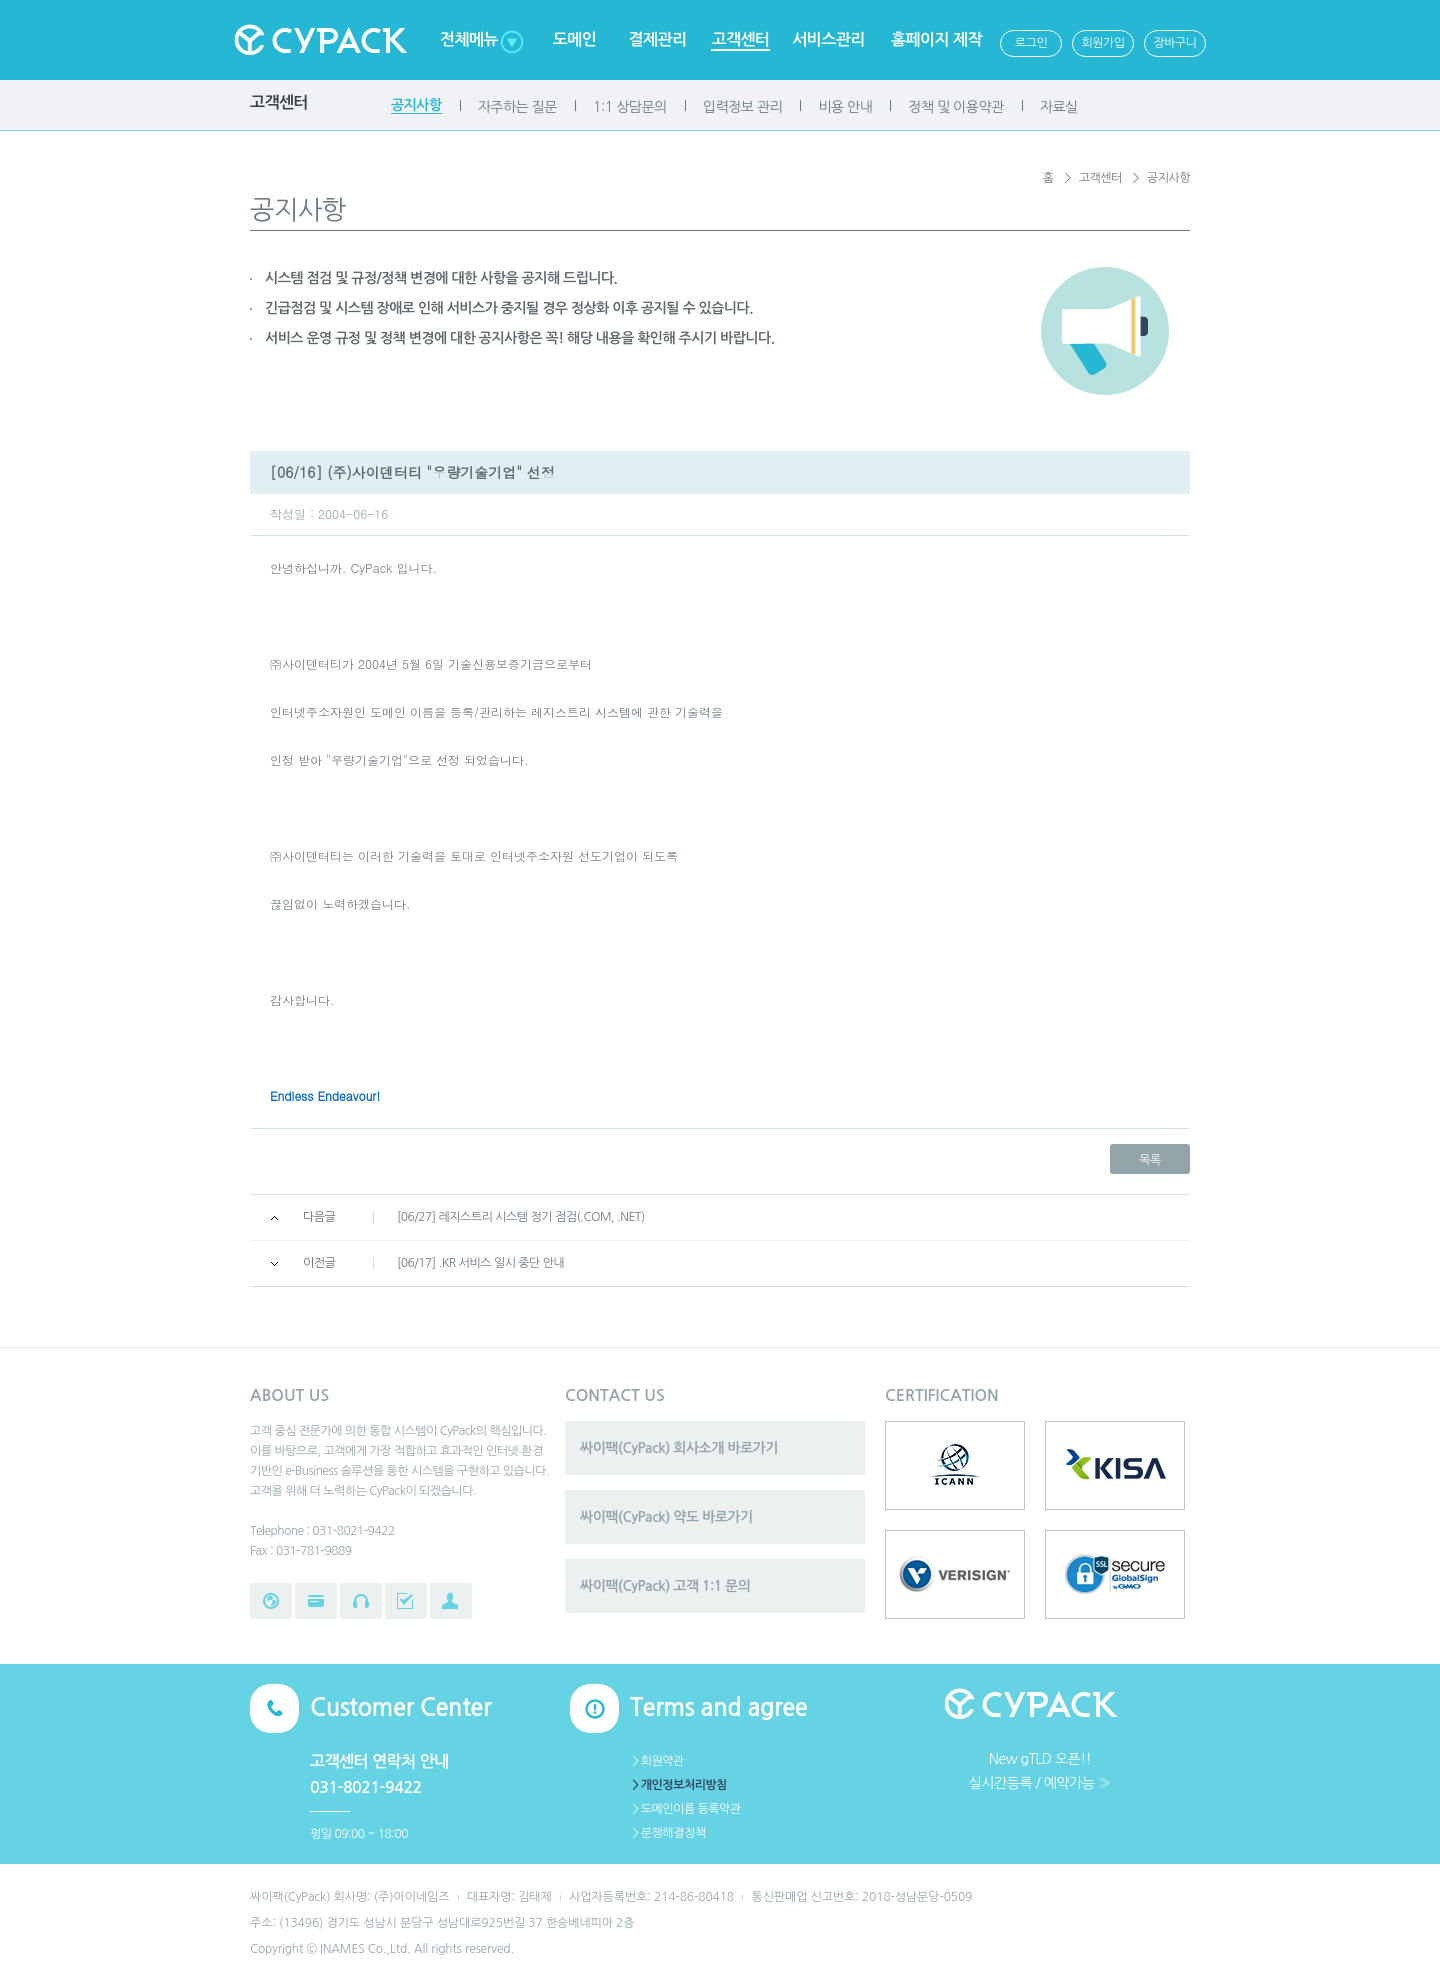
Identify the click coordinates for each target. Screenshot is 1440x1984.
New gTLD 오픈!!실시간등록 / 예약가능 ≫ (1040, 1771)
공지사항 (416, 105)
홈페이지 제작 (936, 39)
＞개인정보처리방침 (678, 1785)
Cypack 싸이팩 (320, 40)
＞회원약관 (657, 1761)
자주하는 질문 (517, 107)
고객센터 (740, 39)
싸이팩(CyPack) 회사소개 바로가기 (679, 1448)
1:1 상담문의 (630, 107)
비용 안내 (845, 107)
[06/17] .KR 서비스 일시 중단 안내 (480, 1263)
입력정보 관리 (742, 107)
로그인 (1031, 43)
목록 (1150, 1160)
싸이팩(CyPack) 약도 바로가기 (666, 1517)
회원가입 (1102, 43)
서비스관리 (828, 39)
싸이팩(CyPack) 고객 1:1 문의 (665, 1586)
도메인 (575, 39)
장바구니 (1174, 43)
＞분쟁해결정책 (667, 1833)
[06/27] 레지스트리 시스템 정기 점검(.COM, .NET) (521, 1217)
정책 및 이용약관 (955, 107)
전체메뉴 (469, 39)
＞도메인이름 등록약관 (685, 1809)
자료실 (1059, 107)
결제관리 (657, 39)
